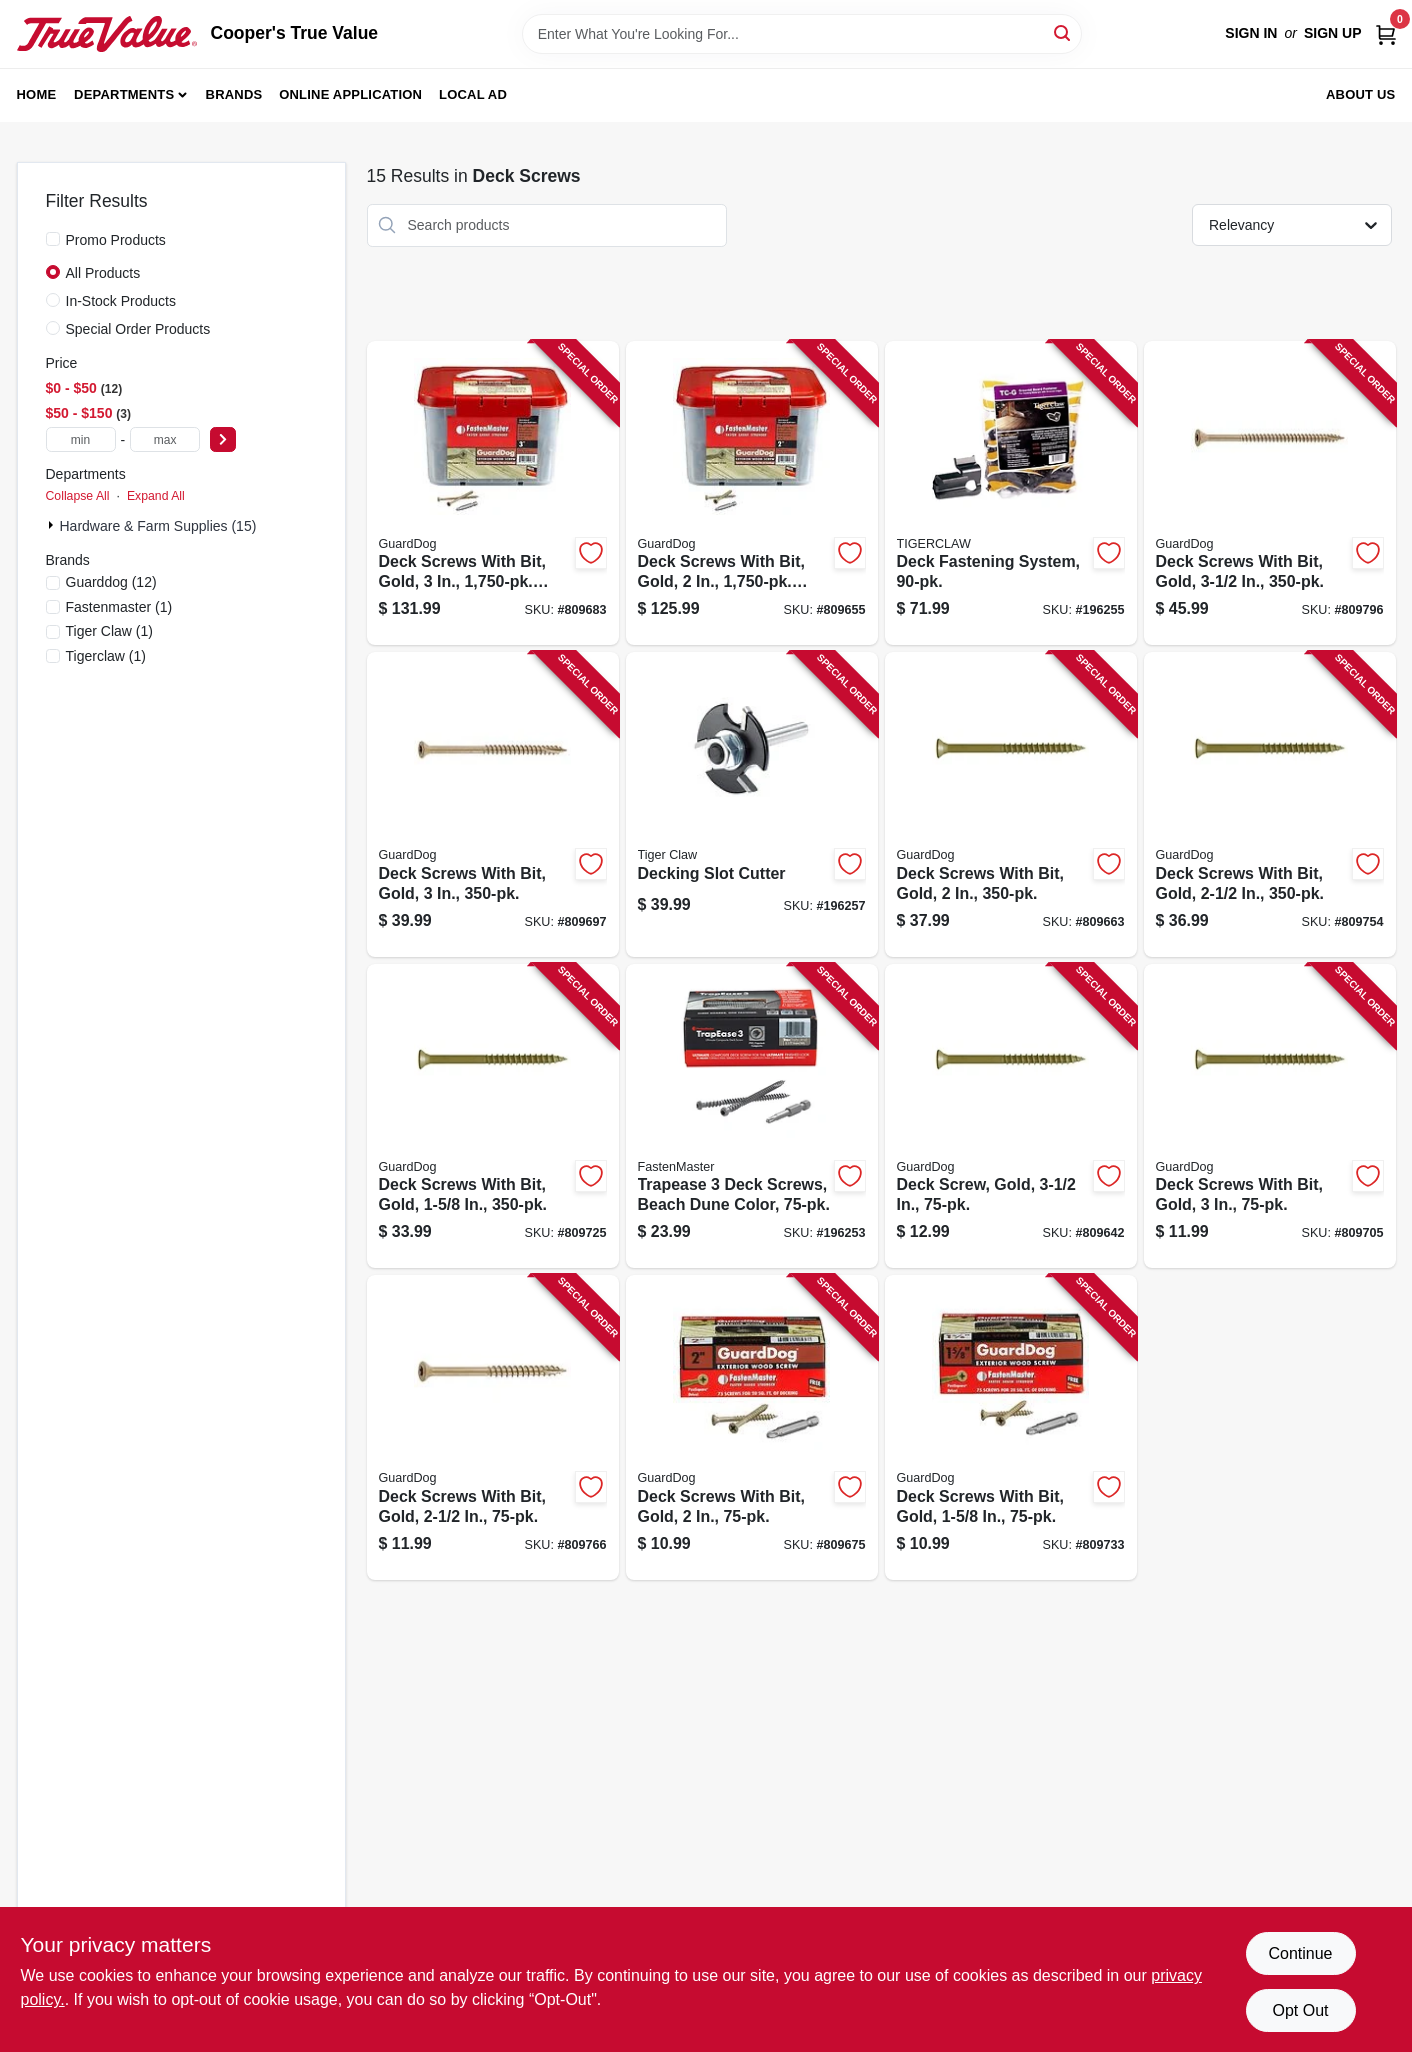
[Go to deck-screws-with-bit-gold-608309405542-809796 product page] (1270, 493)
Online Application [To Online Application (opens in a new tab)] (350, 94)
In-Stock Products (121, 301)
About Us (1361, 94)
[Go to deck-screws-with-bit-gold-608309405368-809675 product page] (752, 1427)
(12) (111, 582)
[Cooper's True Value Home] (107, 34)
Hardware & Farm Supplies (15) (158, 526)
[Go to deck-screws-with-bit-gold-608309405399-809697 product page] (493, 804)
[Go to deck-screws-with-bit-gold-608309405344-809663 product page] (1011, 804)
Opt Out (1300, 2010)
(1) (119, 607)
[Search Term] (802, 34)
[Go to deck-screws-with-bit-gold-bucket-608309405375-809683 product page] (493, 493)
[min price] (81, 439)
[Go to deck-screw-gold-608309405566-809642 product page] (1011, 1116)
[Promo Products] (53, 239)
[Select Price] (223, 439)
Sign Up (1333, 33)
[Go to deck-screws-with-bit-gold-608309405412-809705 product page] (1270, 1116)
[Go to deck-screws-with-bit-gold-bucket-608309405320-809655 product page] (752, 493)
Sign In (1251, 33)
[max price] (165, 439)
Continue (1300, 1953)
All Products (103, 273)
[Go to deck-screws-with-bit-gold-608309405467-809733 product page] (1011, 1427)
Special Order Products (138, 329)
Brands (234, 94)
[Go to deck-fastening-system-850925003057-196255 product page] (1011, 493)
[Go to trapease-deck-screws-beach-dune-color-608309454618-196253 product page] (752, 1116)
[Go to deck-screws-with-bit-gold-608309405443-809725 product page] (493, 1116)
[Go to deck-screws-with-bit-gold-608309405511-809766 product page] (493, 1427)
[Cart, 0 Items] (1386, 33)
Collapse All (78, 496)
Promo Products (116, 240)
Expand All (156, 496)
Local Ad (473, 94)
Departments (124, 94)
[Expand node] (53, 525)
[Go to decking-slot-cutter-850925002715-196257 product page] (752, 804)
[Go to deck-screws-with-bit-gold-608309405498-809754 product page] (1270, 804)
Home (37, 94)
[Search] (1063, 32)
